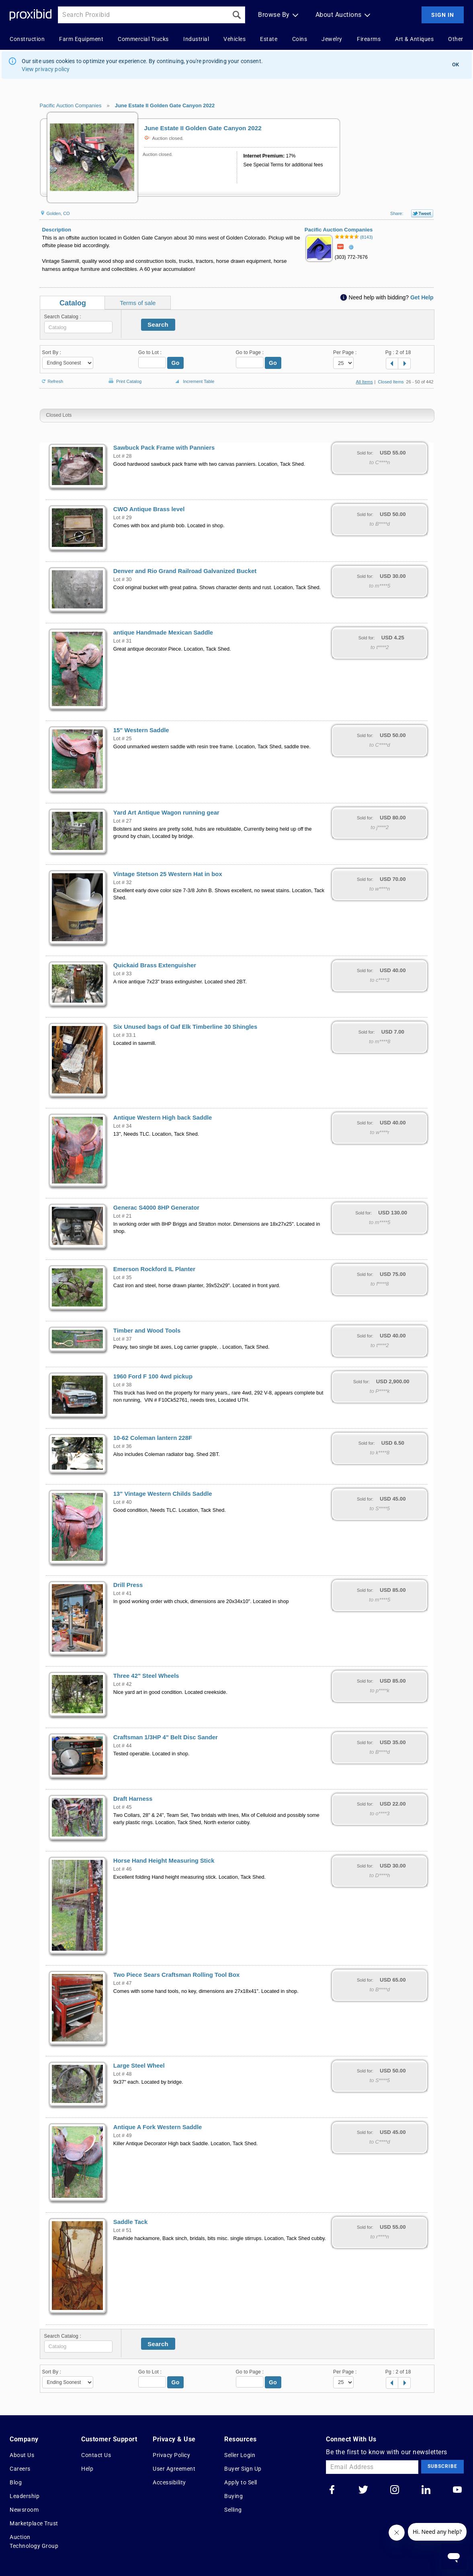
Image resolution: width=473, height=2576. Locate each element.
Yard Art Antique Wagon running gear (166, 812)
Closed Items (390, 381)
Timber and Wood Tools (146, 1330)
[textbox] (78, 327)
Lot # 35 (122, 1277)
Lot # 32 (122, 882)
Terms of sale (138, 302)
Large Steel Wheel (139, 2065)
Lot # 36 (122, 1446)
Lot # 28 (122, 456)
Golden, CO (55, 213)
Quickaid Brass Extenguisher (154, 965)
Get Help (422, 297)
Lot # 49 (122, 2135)
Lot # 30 (122, 579)
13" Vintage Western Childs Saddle (162, 1494)
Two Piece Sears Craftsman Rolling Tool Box (176, 1975)
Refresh (51, 378)
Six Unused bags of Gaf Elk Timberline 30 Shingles (185, 1027)
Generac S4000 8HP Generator (156, 1207)
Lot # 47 (122, 1983)
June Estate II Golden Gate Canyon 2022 (165, 105)
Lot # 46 (122, 1869)
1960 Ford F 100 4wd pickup (152, 1376)
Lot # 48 (122, 2074)
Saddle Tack (130, 2222)
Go (176, 363)
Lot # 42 (122, 1684)
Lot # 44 (122, 1746)
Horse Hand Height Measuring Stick (164, 1860)
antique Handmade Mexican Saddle (163, 632)
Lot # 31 (122, 641)
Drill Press (128, 1585)
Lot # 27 (122, 821)
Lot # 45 (122, 1807)
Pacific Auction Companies (71, 105)
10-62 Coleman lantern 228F (152, 1438)
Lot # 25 (122, 738)
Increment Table (193, 382)
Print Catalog (124, 377)
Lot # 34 (122, 1126)
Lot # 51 (122, 2230)
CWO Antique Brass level (149, 509)
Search (157, 324)
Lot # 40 (122, 1502)
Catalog (72, 303)
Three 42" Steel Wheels (146, 1676)
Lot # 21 (122, 1216)
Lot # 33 (122, 974)
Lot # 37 (122, 1339)
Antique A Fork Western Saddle (157, 2127)
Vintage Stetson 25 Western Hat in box (167, 874)
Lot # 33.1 (124, 1035)
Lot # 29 (122, 517)
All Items (364, 381)
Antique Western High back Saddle (162, 1117)
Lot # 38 (122, 1385)
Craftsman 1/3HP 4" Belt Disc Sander (165, 1737)
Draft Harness (132, 1799)
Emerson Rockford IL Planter (154, 1269)
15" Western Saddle (141, 730)
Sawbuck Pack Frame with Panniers (164, 447)
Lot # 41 (122, 1593)
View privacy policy (46, 69)
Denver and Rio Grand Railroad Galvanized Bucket (184, 571)
